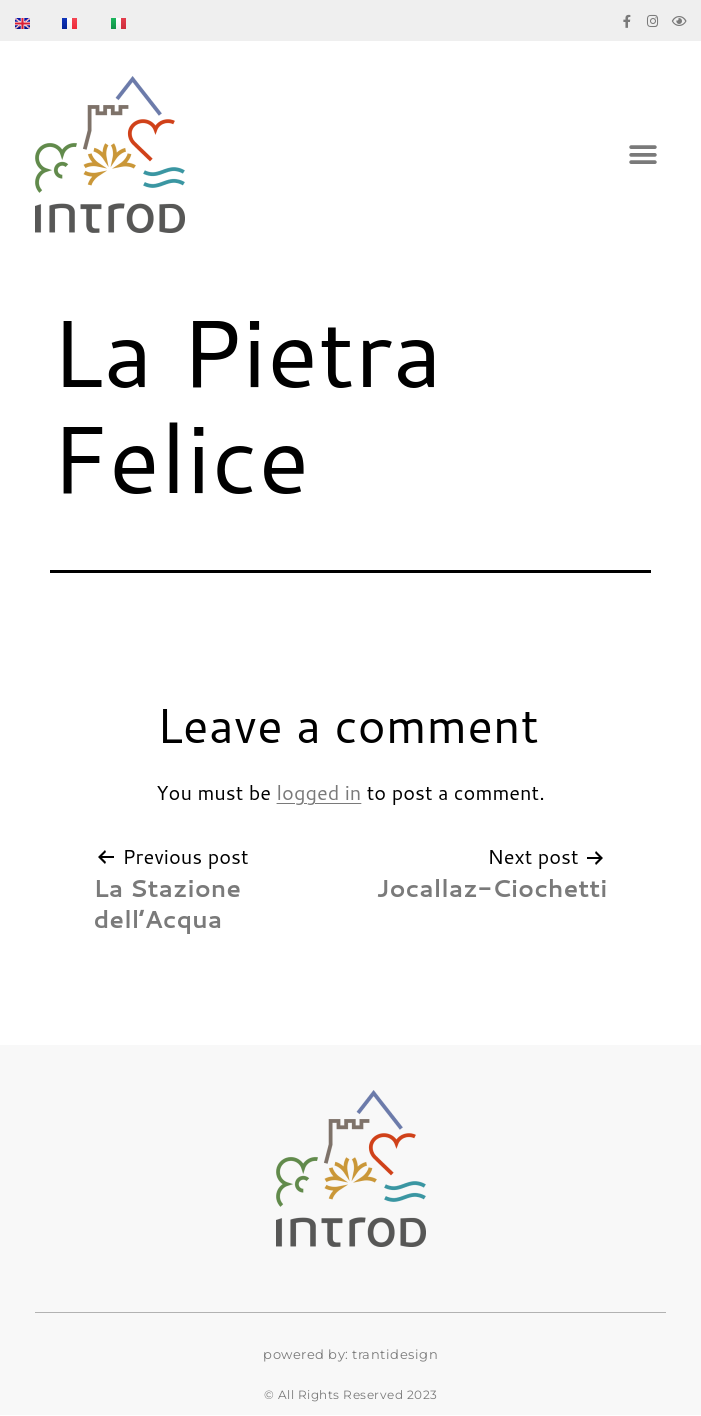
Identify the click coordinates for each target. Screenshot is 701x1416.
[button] (643, 154)
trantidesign (395, 1354)
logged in (319, 792)
